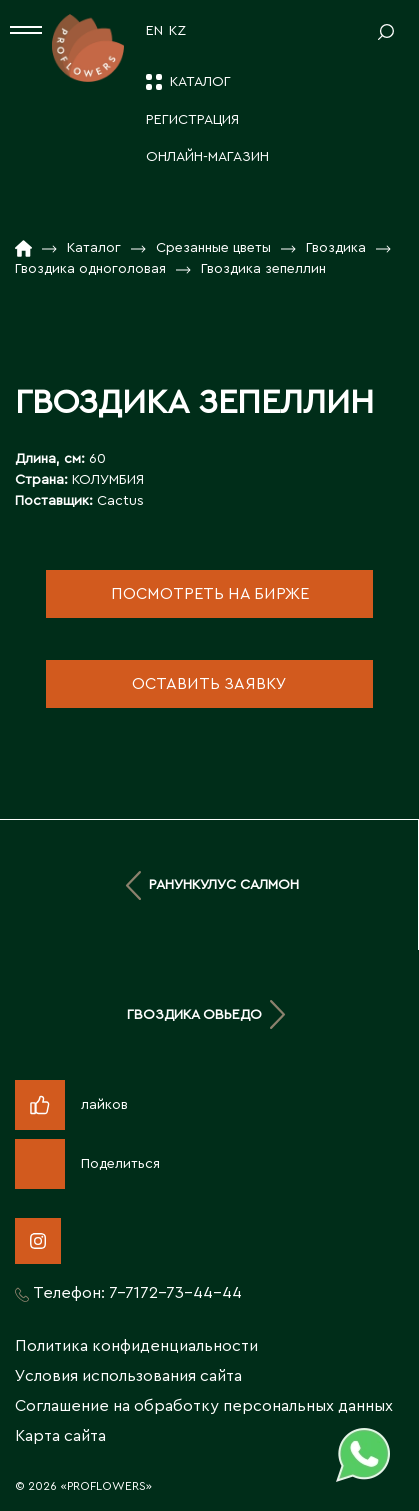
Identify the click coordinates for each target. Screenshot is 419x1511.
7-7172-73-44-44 (175, 1293)
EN (154, 31)
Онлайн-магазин (207, 157)
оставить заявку (209, 684)
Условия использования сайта (128, 1376)
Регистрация (192, 120)
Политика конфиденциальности (136, 1346)
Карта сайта (60, 1436)
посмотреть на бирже (210, 594)
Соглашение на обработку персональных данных (204, 1406)
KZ (177, 31)
